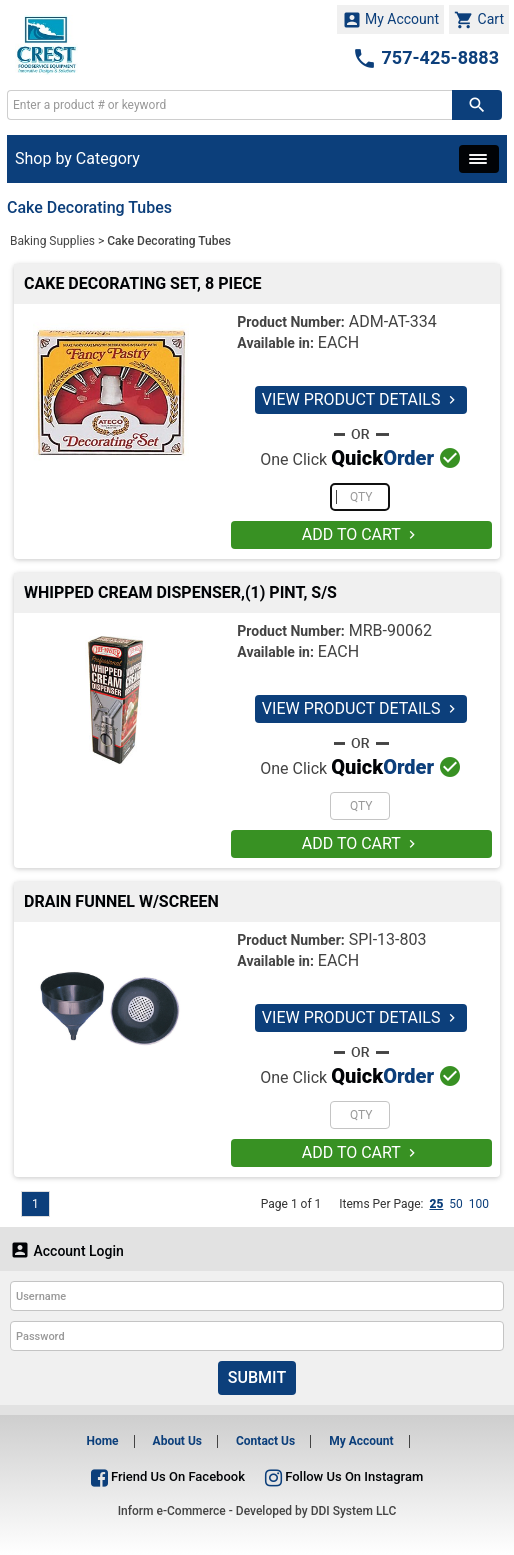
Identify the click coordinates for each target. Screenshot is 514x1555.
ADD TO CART (361, 534)
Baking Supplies (52, 241)
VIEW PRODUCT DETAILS (361, 399)
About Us (177, 1441)
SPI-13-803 (388, 939)
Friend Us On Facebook (168, 1476)
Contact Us (265, 1441)
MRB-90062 (390, 630)
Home (102, 1441)
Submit (257, 1377)
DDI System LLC (354, 1511)
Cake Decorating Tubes (169, 241)
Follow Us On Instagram (344, 1476)
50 (456, 1204)
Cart (479, 20)
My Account (391, 20)
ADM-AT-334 (393, 321)
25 (436, 1204)
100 (479, 1204)
